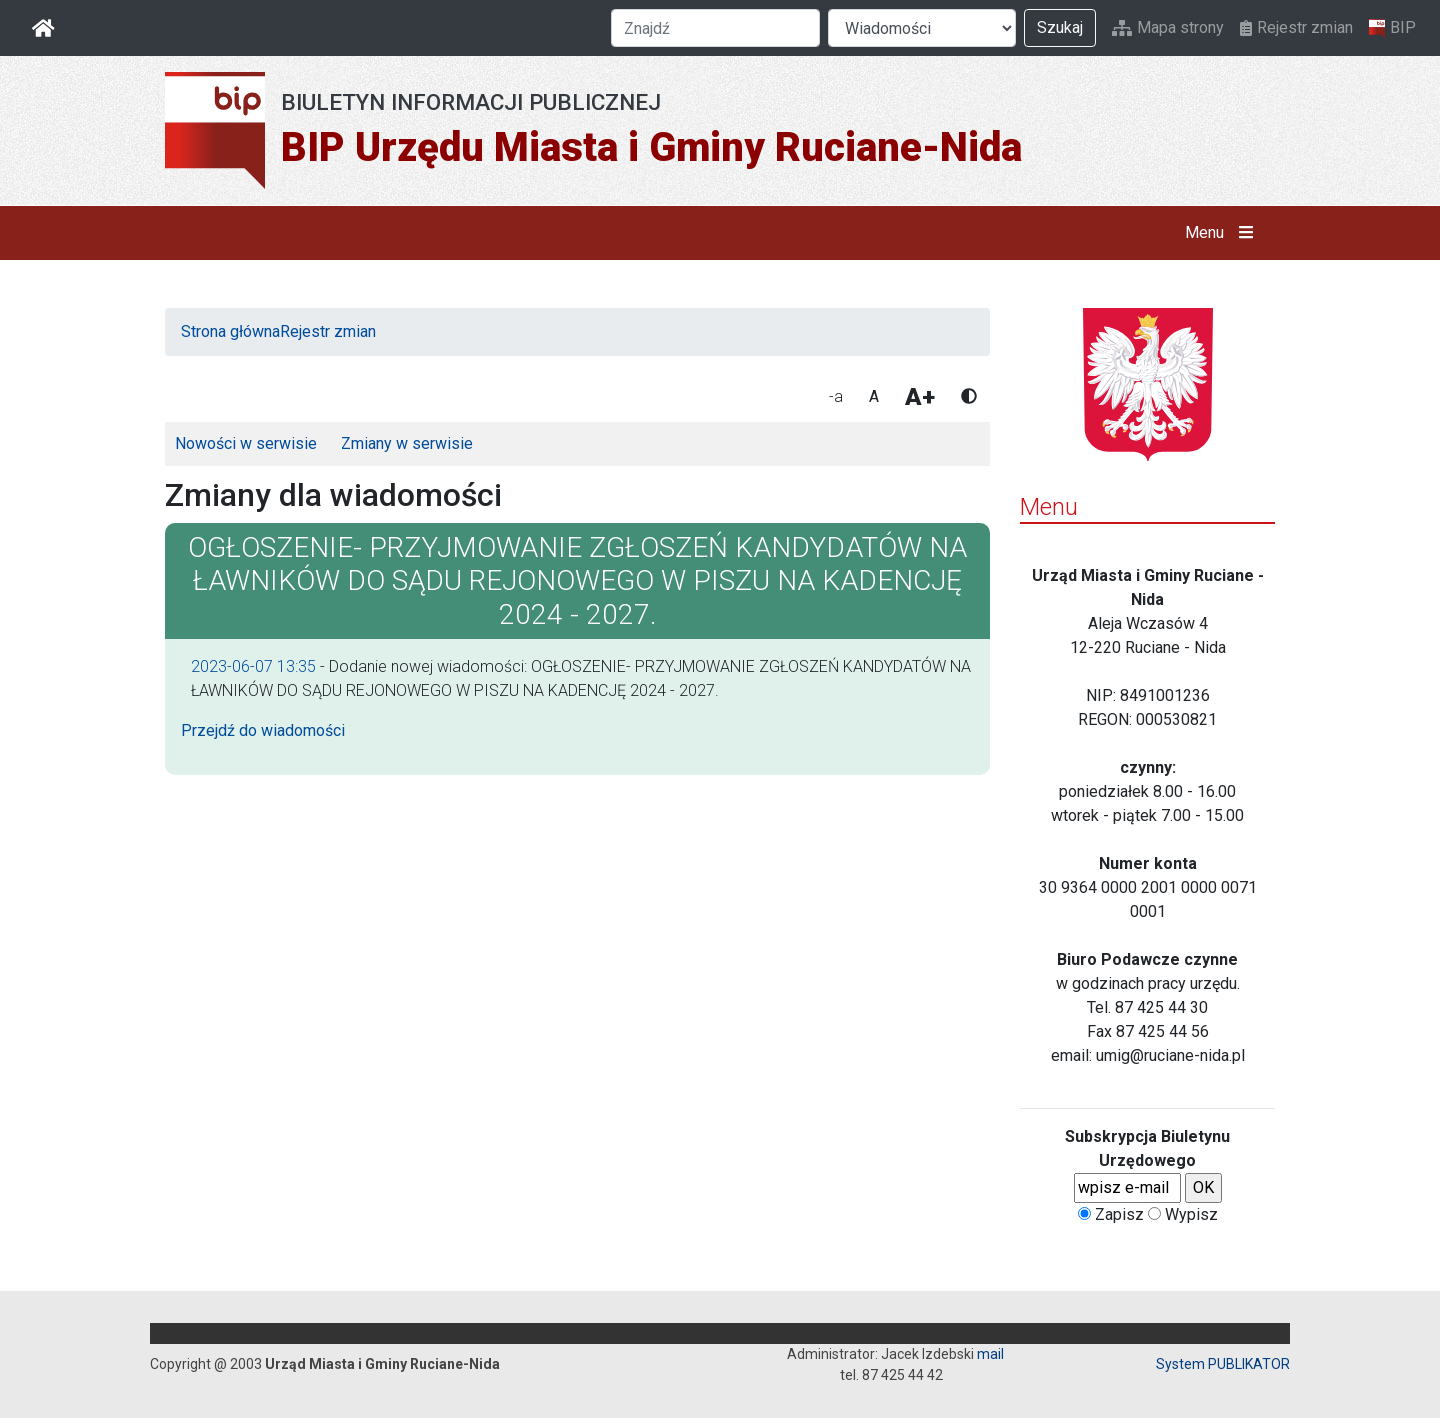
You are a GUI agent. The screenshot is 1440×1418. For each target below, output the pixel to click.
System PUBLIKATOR (1223, 1364)
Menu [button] (1223, 233)
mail (990, 1354)
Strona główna (230, 331)
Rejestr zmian (1296, 27)
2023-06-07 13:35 (253, 666)
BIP (1392, 28)
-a (836, 396)
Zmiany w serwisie (407, 443)
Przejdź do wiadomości (263, 730)
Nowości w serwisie (246, 443)
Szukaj (1060, 27)
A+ (920, 397)
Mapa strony (1168, 27)
